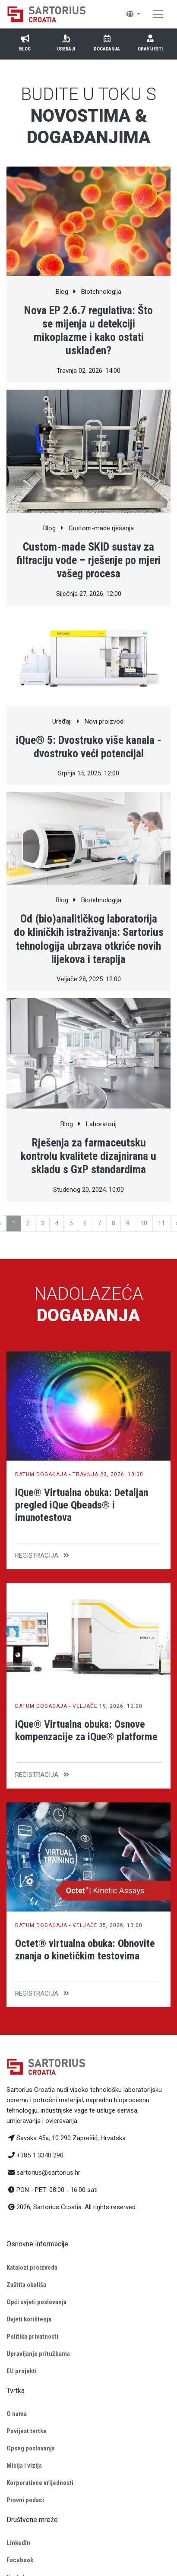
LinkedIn (18, 2543)
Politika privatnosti (32, 2336)
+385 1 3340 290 (39, 2155)
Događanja (107, 43)
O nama (16, 2414)
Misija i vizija (24, 2465)
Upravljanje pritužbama (38, 2354)
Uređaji (66, 43)
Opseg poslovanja (30, 2448)
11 (161, 1223)
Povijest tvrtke (26, 2431)
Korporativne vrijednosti (39, 2483)
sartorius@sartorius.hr (48, 2172)
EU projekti (21, 2371)
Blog (25, 43)
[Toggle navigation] (158, 14)
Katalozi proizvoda (31, 2267)
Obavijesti (150, 43)
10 (143, 1223)
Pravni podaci (25, 2500)
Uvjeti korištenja (28, 2319)
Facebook (19, 2560)
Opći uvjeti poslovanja (36, 2302)
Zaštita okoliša (26, 2285)
